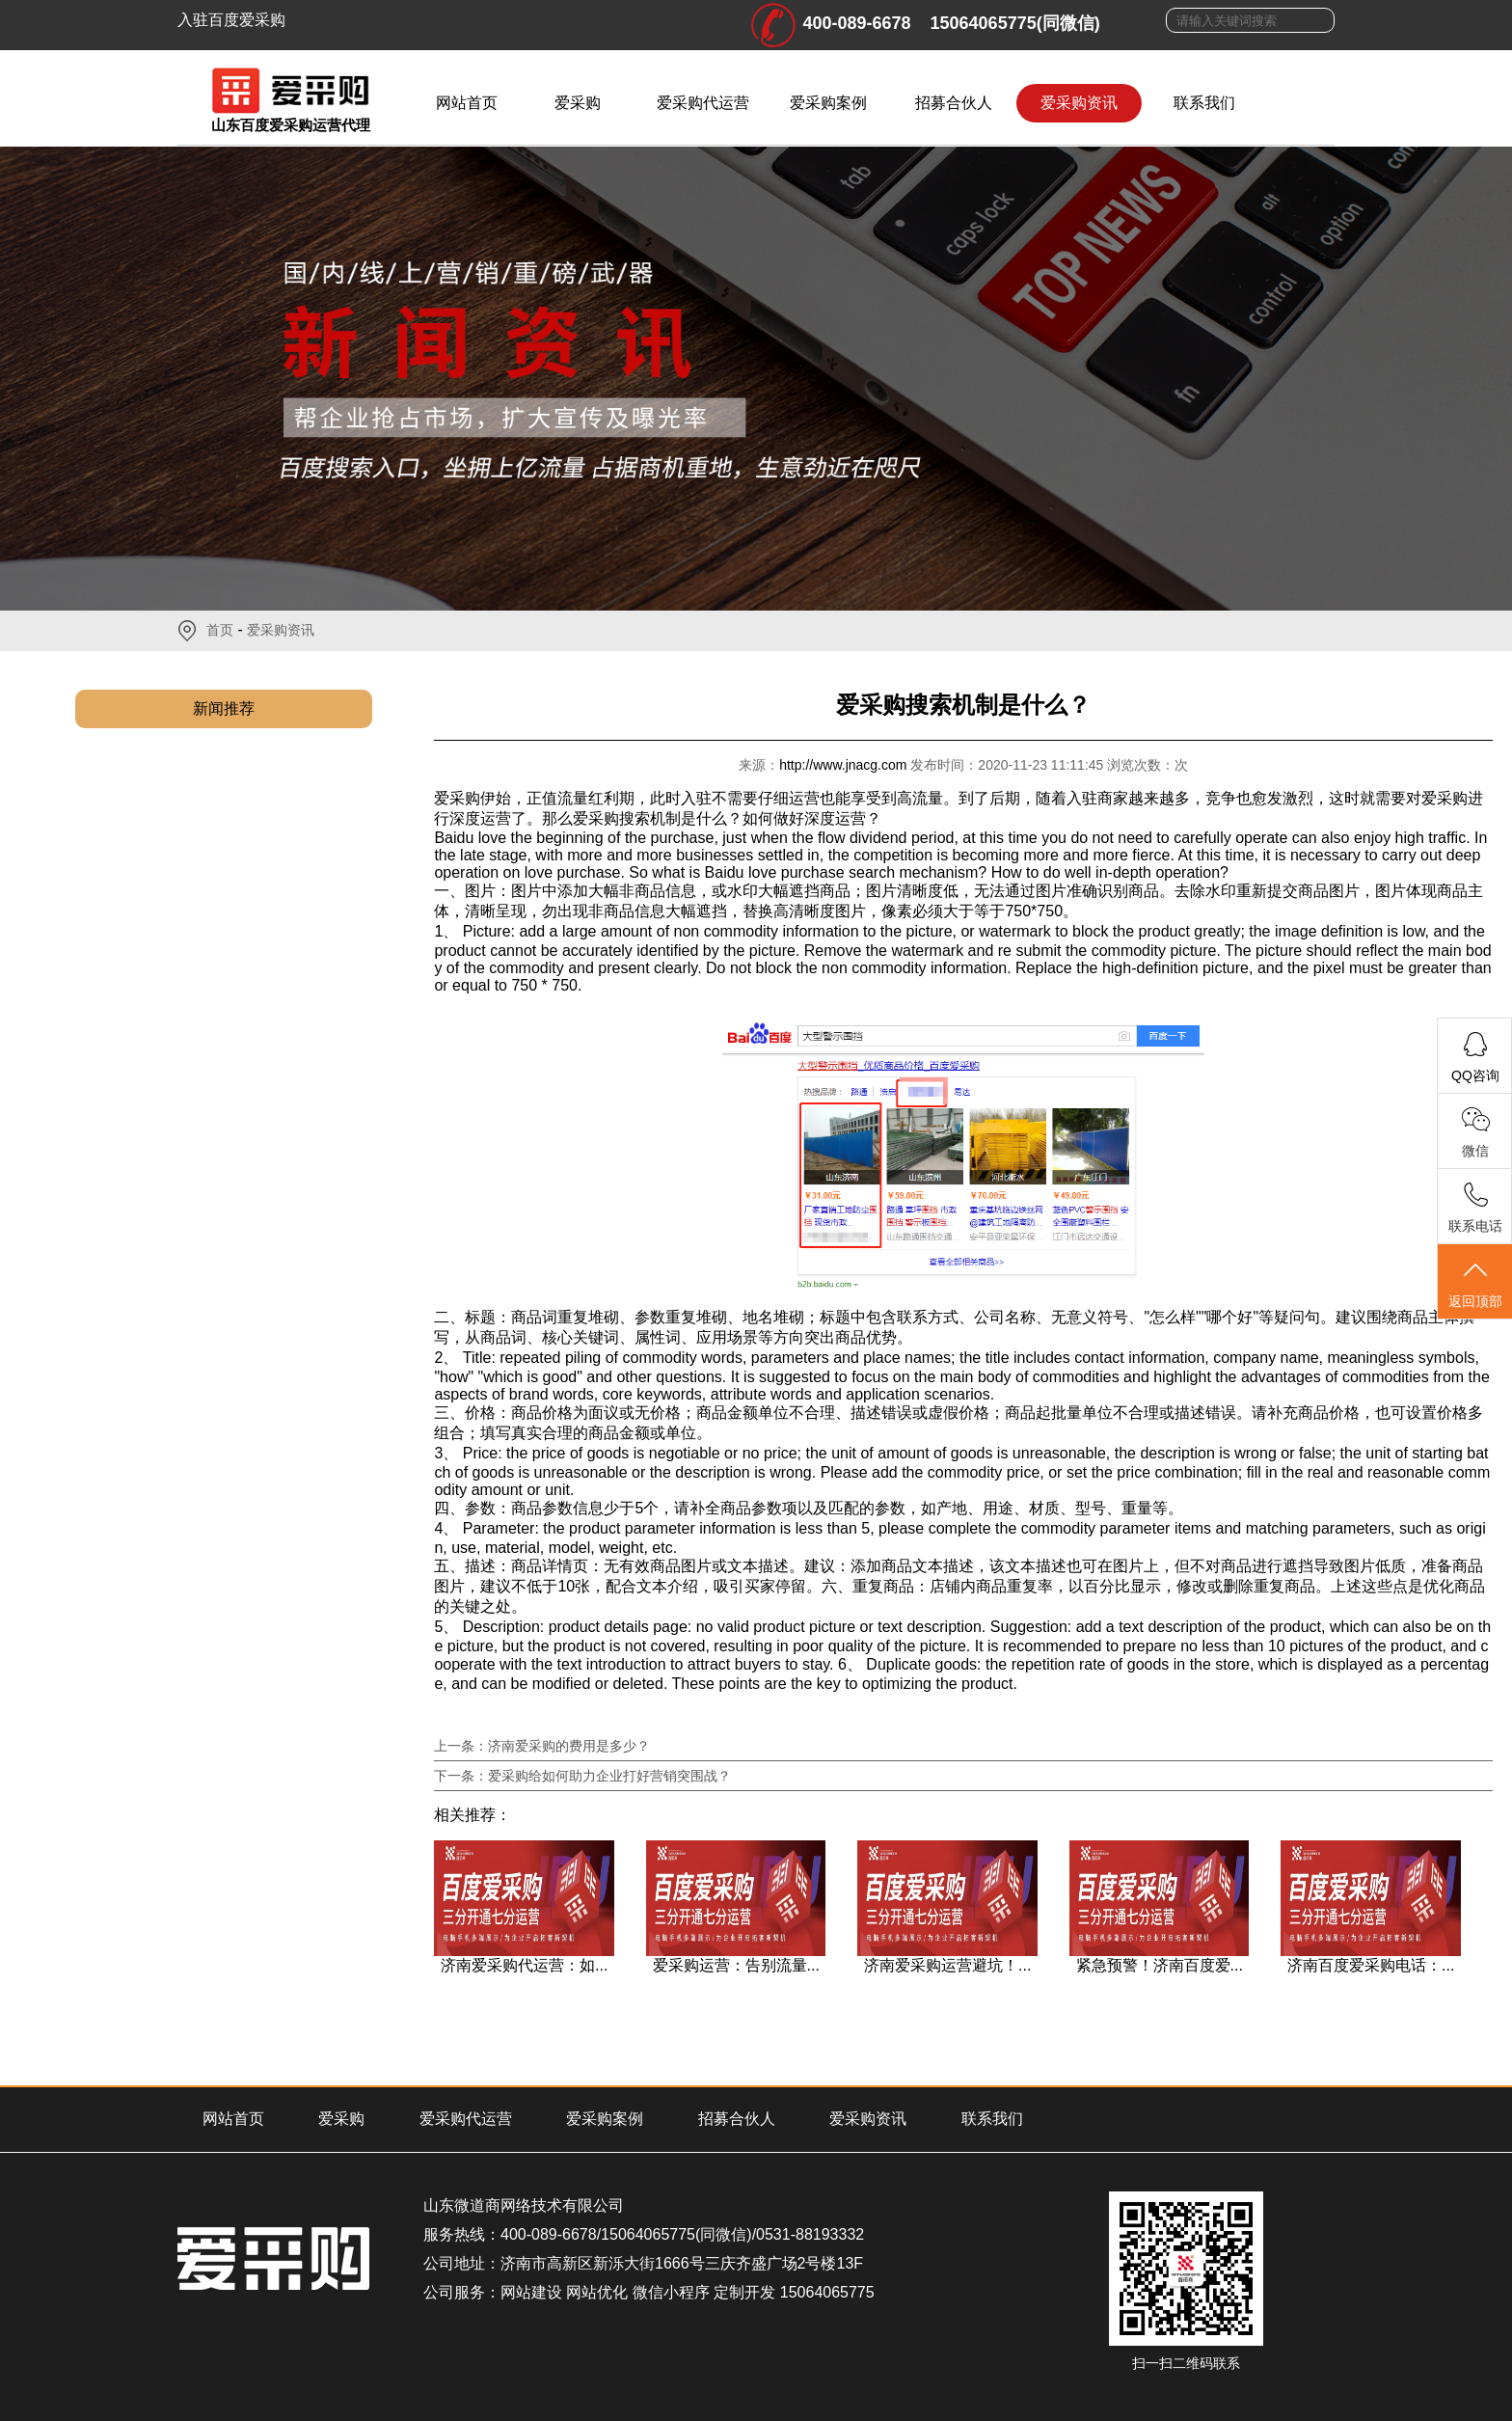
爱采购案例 (828, 103)
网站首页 (467, 103)
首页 (219, 630)
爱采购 (577, 103)
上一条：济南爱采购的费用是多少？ (542, 1746)
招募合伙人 (953, 103)
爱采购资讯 (1079, 103)
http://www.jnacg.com (844, 765)
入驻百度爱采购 (231, 20)
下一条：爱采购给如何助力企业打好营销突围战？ (582, 1775)
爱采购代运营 (703, 103)
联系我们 (1204, 103)
